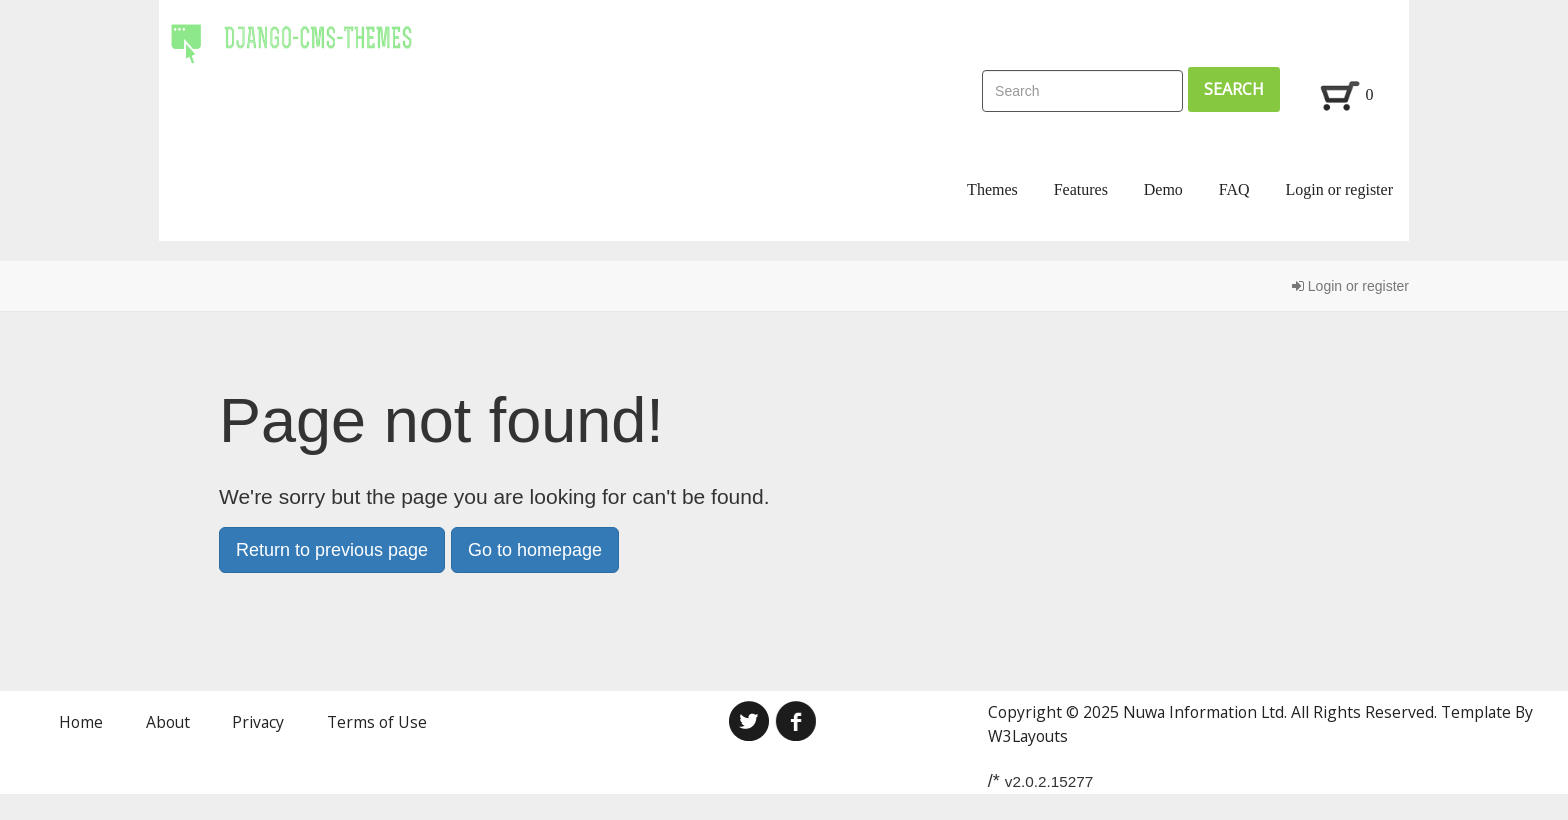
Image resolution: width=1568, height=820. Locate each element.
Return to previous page (332, 550)
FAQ (1234, 189)
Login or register (1339, 189)
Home (81, 722)
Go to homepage (535, 550)
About (168, 722)
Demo (1163, 189)
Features (1081, 189)
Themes (992, 189)
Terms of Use (377, 722)
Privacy (258, 722)
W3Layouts (1028, 736)
